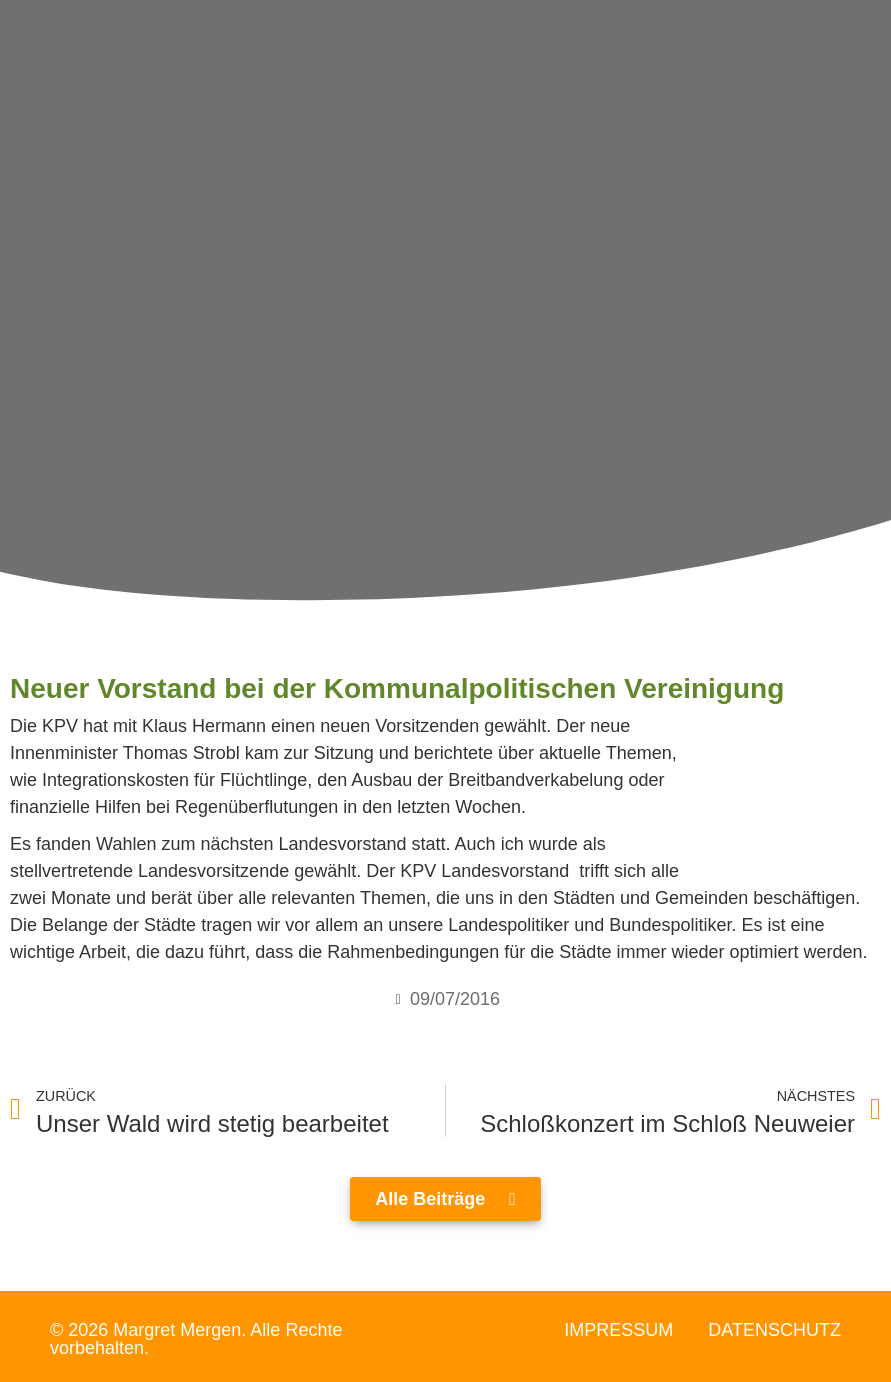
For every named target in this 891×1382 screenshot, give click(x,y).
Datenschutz (774, 1330)
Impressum (618, 1330)
